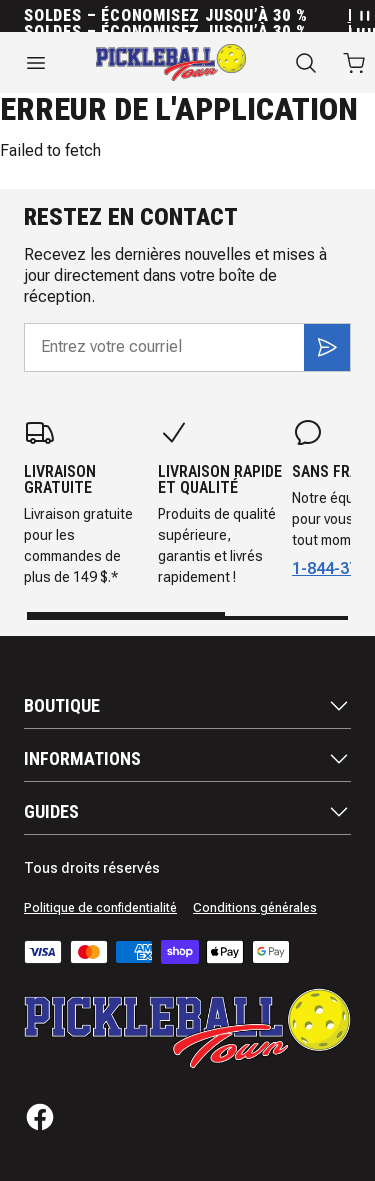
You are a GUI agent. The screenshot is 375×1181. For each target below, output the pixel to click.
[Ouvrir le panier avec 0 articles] (354, 63)
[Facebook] (40, 1117)
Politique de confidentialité (100, 908)
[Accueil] (171, 62)
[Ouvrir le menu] (36, 63)
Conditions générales (255, 908)
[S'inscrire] (327, 347)
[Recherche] (306, 63)
